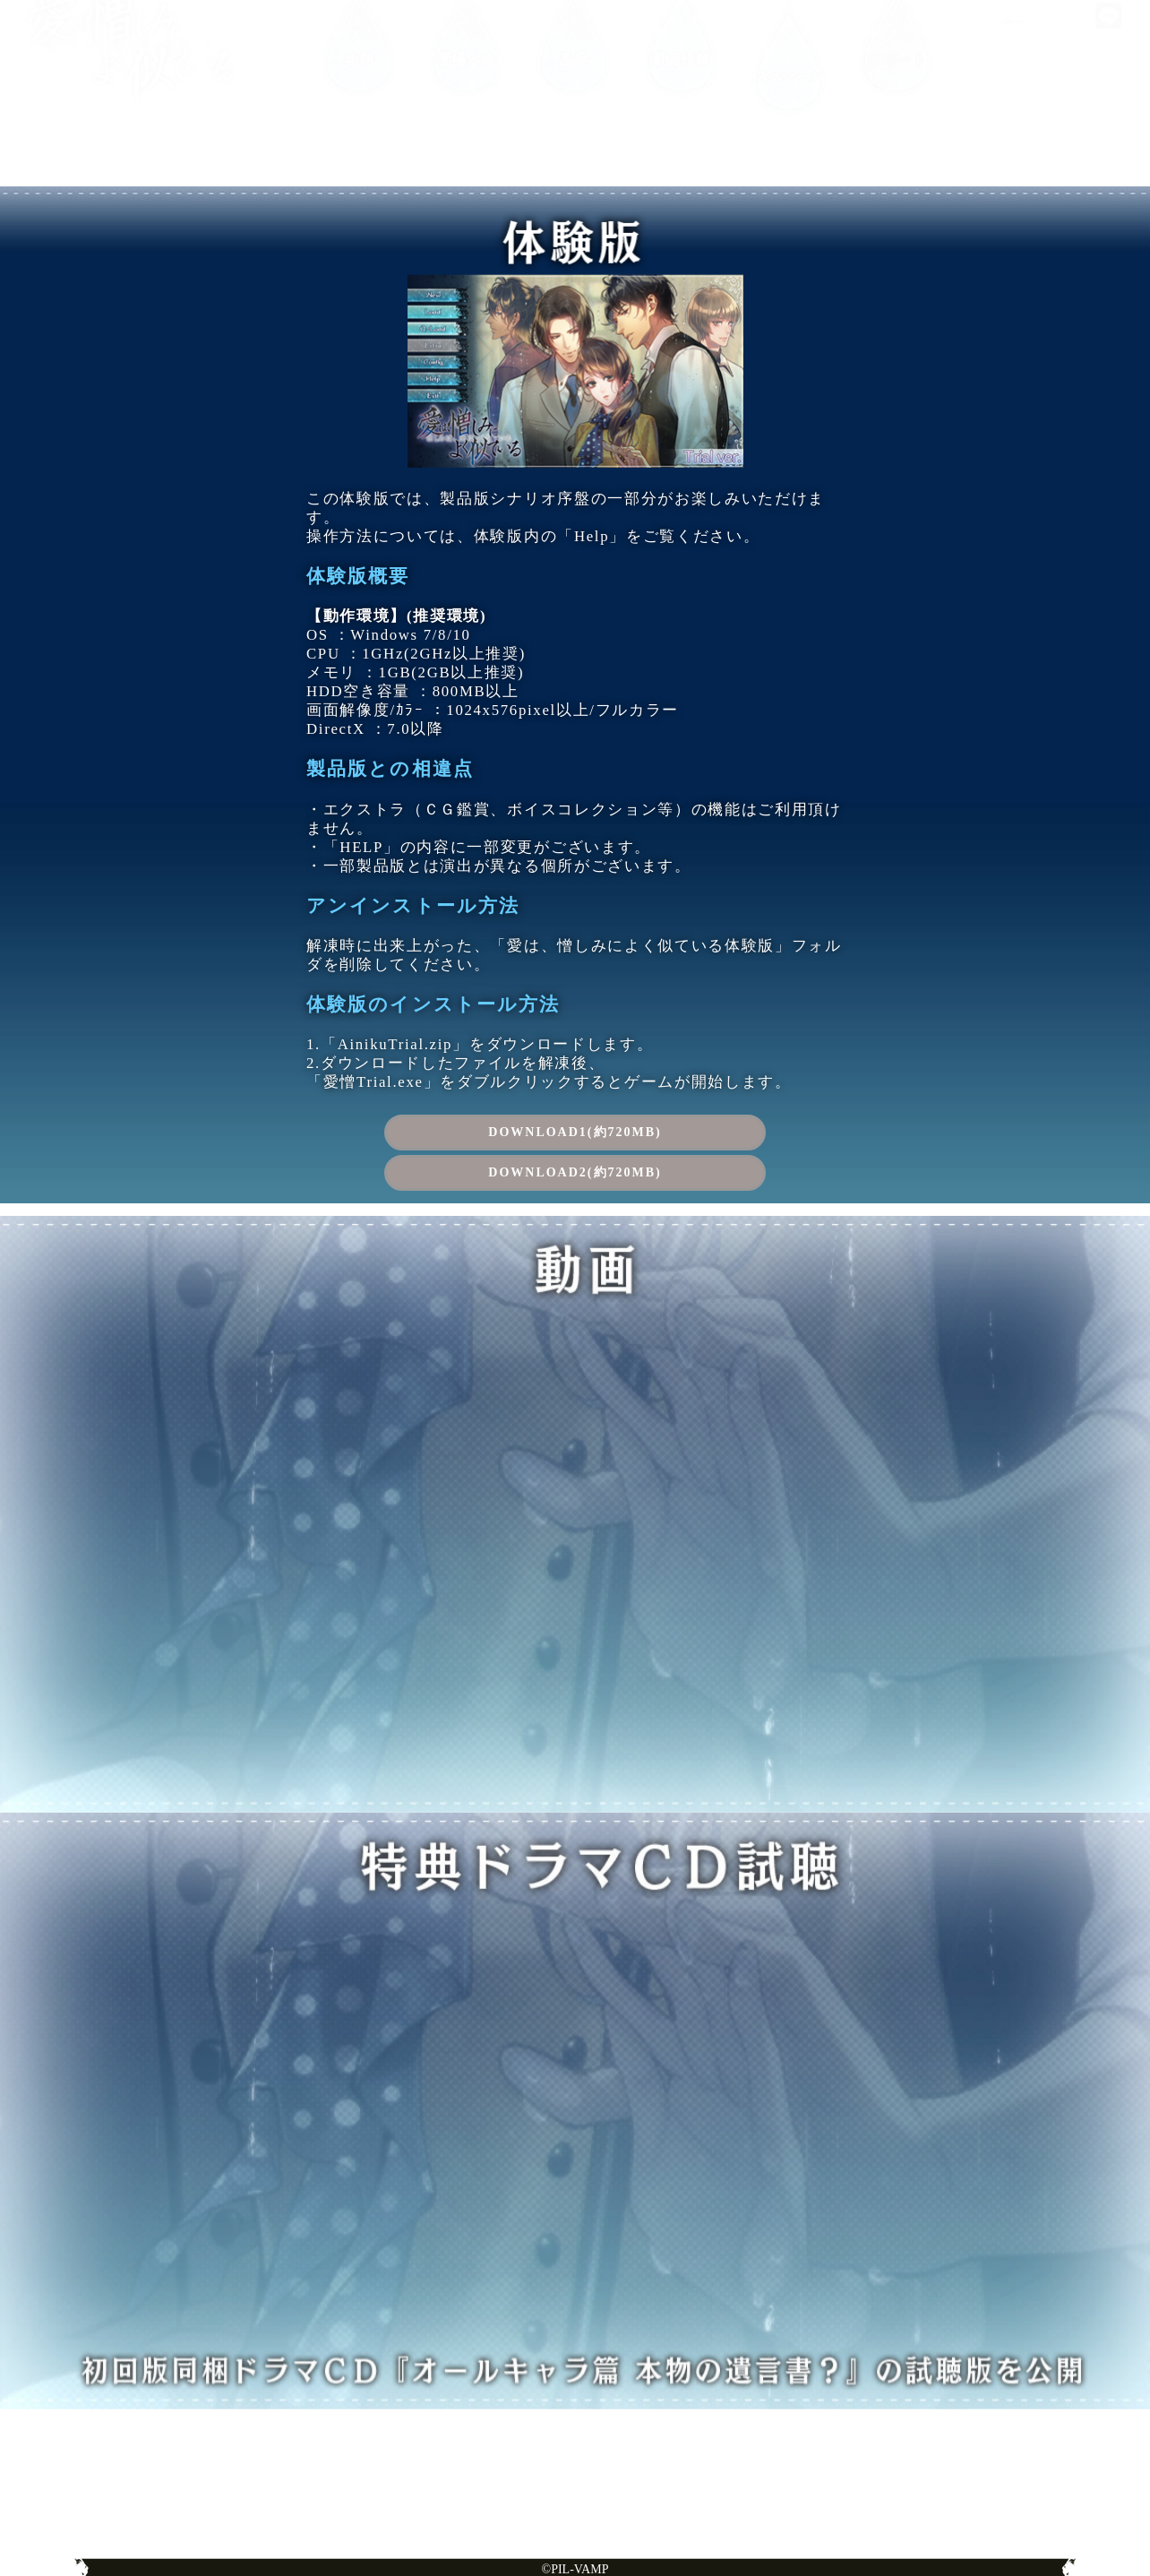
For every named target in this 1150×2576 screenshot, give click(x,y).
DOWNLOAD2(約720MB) (574, 1172)
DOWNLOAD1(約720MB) (574, 1132)
